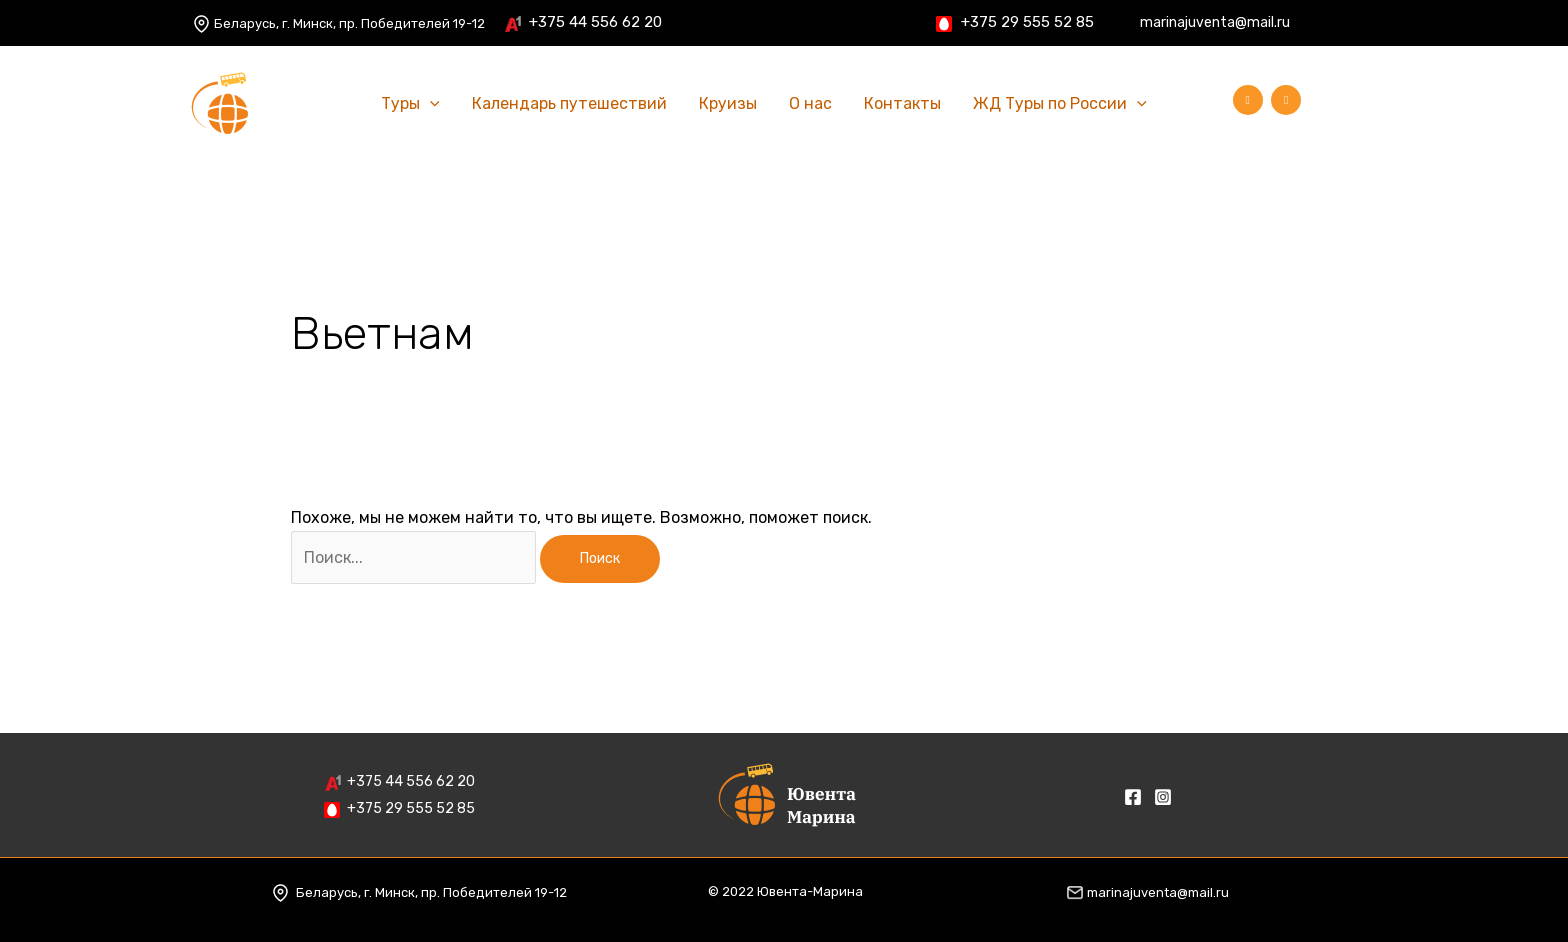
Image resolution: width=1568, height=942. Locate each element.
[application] (430, 104)
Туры (410, 104)
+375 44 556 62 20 (595, 22)
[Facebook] (1345, 24)
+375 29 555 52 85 (1027, 22)
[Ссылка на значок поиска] (1193, 104)
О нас (810, 103)
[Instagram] (1375, 24)
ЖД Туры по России (1060, 104)
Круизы (728, 103)
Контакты (902, 103)
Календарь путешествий (569, 103)
